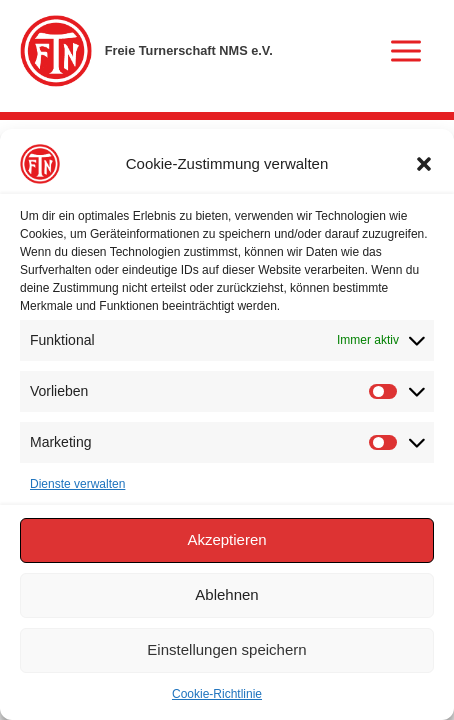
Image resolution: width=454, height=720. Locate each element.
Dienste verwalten (77, 484)
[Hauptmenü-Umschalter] (406, 50)
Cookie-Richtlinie (217, 694)
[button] (424, 164)
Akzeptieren (226, 539)
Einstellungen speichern (226, 649)
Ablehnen (226, 594)
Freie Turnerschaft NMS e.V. (189, 50)
